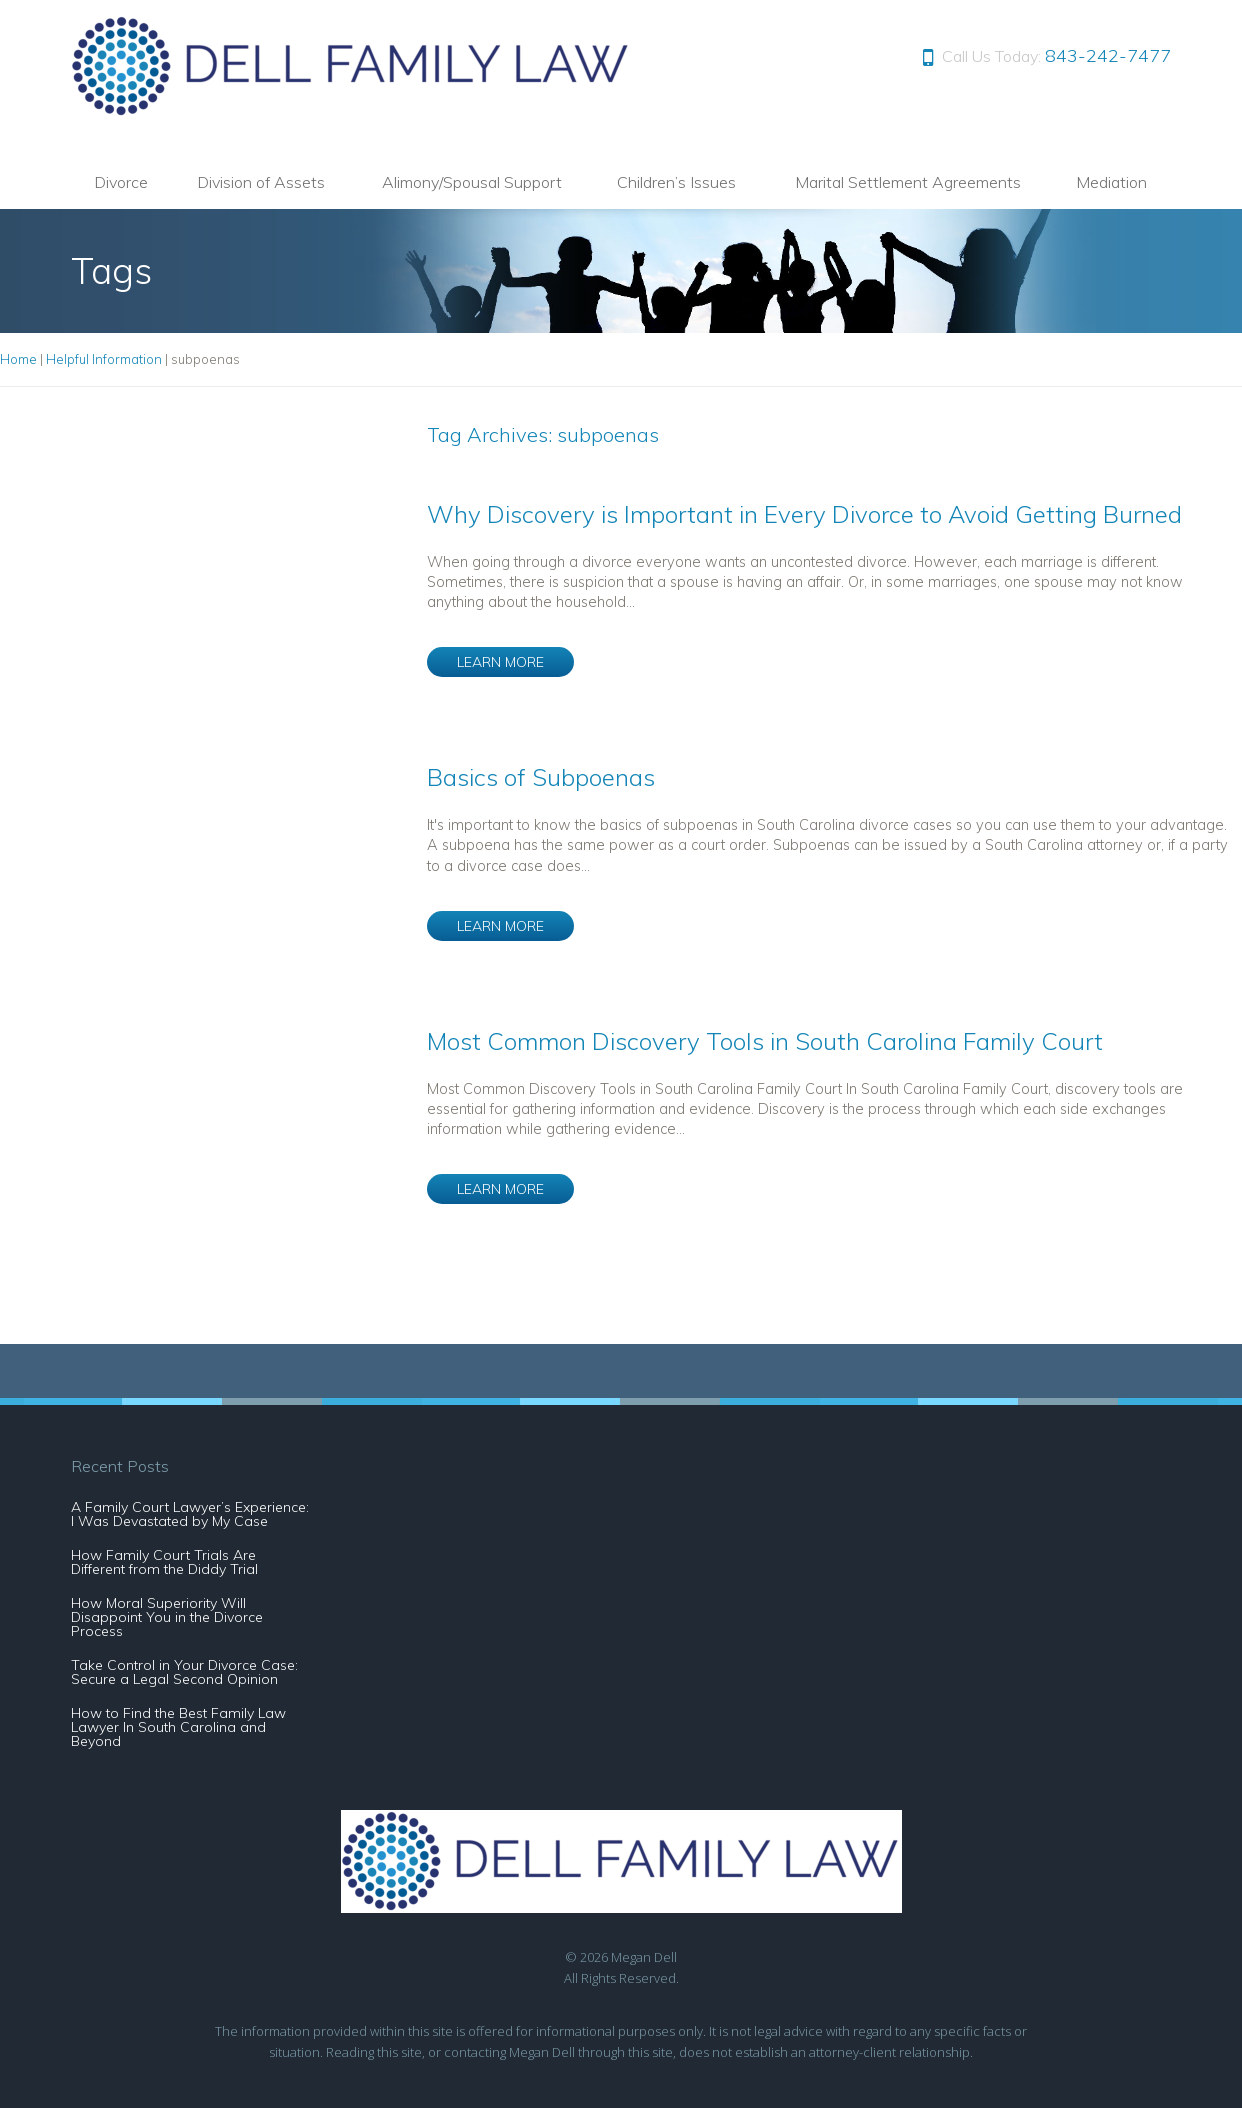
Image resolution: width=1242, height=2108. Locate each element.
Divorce (121, 182)
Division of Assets (261, 182)
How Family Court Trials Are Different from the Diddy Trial (164, 1562)
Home (18, 359)
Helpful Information (104, 359)
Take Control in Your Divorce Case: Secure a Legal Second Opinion (184, 1672)
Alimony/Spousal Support (472, 182)
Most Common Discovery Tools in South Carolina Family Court (765, 1041)
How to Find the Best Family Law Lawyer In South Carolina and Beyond (178, 1727)
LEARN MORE (500, 662)
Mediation (1111, 182)
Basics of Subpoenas (541, 777)
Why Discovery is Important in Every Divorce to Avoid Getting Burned (804, 514)
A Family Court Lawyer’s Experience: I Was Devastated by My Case (190, 1514)
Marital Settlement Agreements (908, 182)
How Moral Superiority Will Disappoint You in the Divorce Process (167, 1617)
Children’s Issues (676, 182)
